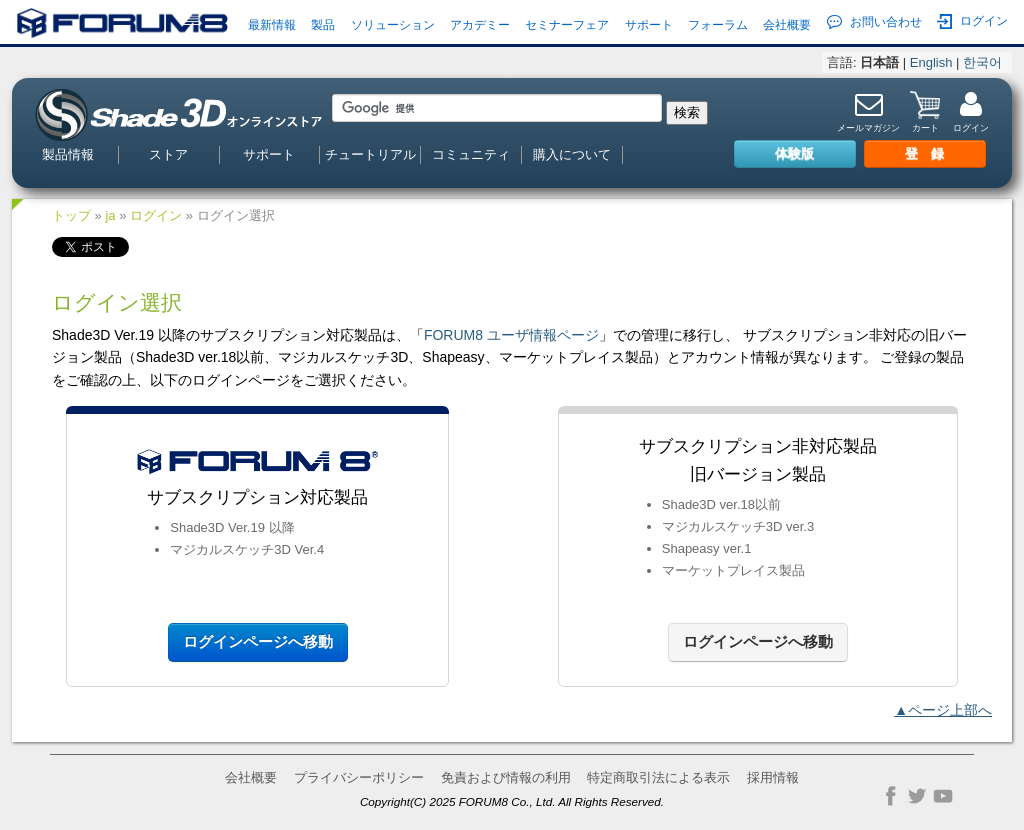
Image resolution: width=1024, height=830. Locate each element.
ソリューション (393, 25)
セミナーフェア (567, 25)
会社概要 (787, 25)
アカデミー (480, 25)
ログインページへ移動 (258, 641)
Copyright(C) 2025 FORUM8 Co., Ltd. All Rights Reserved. (512, 801)
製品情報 (68, 154)
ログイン (972, 21)
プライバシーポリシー (359, 777)
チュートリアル (370, 154)
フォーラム (718, 25)
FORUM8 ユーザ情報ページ (511, 335)
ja (110, 215)
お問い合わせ (874, 22)
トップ (71, 215)
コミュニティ (471, 154)
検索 (687, 112)
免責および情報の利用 (506, 777)
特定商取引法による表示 (658, 777)
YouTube (943, 796)
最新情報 (272, 25)
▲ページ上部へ (943, 710)
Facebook (891, 796)
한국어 (982, 62)
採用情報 (773, 777)
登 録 (924, 153)
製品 (323, 25)
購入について (572, 154)
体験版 (794, 153)
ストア (168, 154)
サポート (649, 25)
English (931, 62)
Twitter (917, 796)
